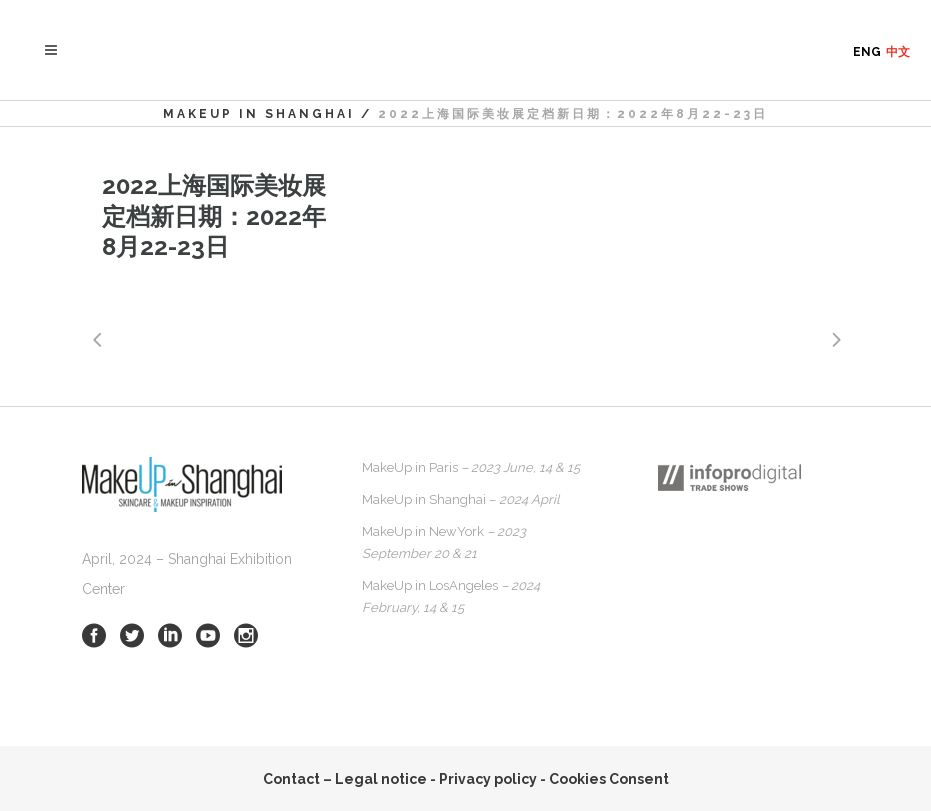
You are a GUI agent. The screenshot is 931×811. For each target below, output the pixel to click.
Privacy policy (488, 779)
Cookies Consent (609, 779)
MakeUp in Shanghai (259, 114)
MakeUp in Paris (471, 467)
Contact (291, 779)
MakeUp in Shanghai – (461, 499)
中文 (898, 52)
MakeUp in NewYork (444, 542)
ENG (867, 52)
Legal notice (381, 779)
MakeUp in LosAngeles (451, 596)
